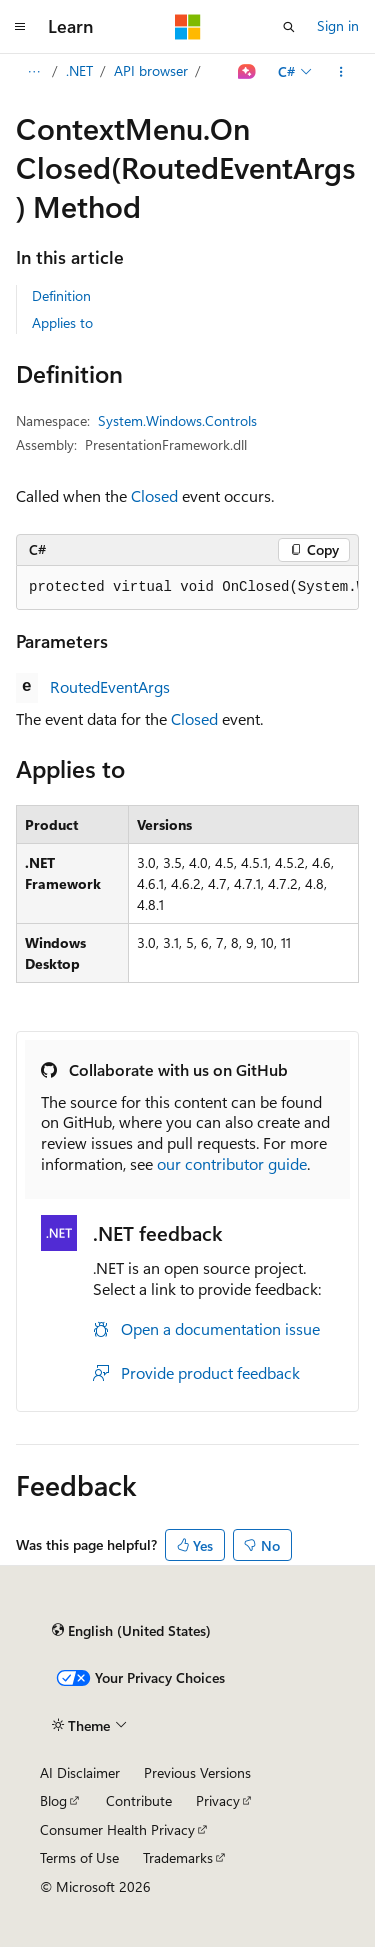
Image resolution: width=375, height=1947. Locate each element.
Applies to (62, 322)
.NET (79, 70)
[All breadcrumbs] (33, 72)
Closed (154, 495)
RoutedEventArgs (110, 686)
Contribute (139, 1800)
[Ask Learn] (247, 72)
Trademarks (178, 1857)
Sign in (338, 25)
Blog (53, 1800)
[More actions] (341, 72)
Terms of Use (79, 1857)
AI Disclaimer (80, 1772)
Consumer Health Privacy (117, 1829)
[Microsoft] (188, 27)
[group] (187, 588)
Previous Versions (197, 1772)
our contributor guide (232, 1163)
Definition (61, 295)
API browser (151, 70)
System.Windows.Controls (177, 420)
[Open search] (289, 27)
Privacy (218, 1800)
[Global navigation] (20, 27)
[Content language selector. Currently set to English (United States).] (131, 1630)
